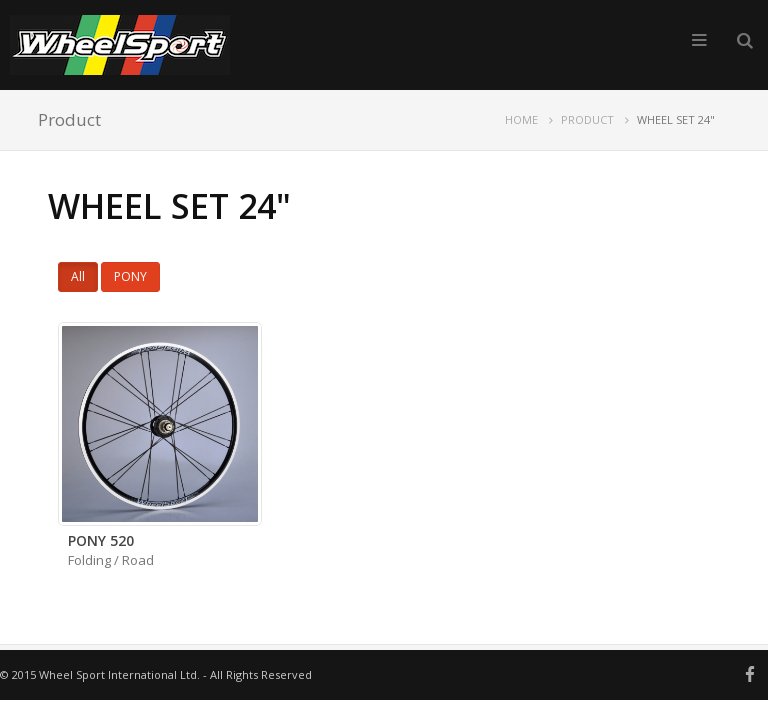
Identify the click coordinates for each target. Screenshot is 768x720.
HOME (521, 119)
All (78, 276)
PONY (130, 276)
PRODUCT (587, 119)
